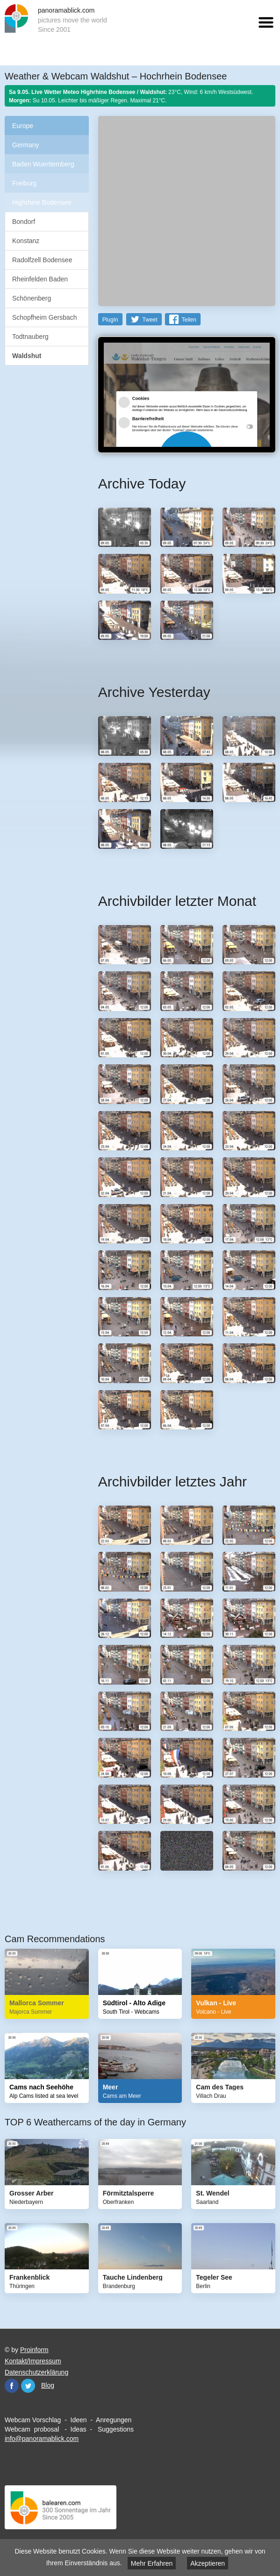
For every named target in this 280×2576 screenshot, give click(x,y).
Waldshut (26, 355)
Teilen (188, 319)
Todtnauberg (30, 336)
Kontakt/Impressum (33, 2361)
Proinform (34, 2350)
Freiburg (24, 183)
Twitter (28, 2386)
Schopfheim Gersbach (44, 317)
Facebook (12, 2386)
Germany (25, 145)
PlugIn (110, 319)
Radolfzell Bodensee (42, 260)
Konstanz (25, 240)
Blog (47, 2385)
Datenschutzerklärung (36, 2372)
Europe (22, 125)
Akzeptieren (207, 2563)
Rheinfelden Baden (40, 279)
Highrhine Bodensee (42, 202)
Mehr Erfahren (151, 2563)
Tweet (150, 319)
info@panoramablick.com (42, 2438)
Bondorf (23, 221)
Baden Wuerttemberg (43, 164)
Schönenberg (31, 298)
